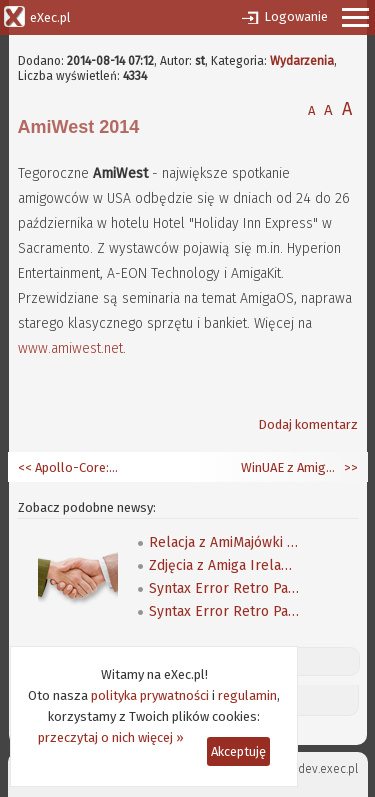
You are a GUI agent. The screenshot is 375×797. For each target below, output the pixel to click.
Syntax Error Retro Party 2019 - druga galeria (224, 611)
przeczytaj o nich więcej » (111, 737)
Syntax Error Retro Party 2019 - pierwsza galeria (224, 588)
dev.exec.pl (328, 769)
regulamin (247, 695)
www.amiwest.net (70, 348)
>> (349, 467)
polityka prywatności (150, 695)
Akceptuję (238, 751)
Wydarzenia (302, 61)
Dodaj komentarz (308, 424)
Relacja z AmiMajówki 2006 (224, 542)
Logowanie (296, 16)
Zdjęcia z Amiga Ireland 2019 (224, 565)
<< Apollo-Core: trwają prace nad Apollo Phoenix (68, 467)
